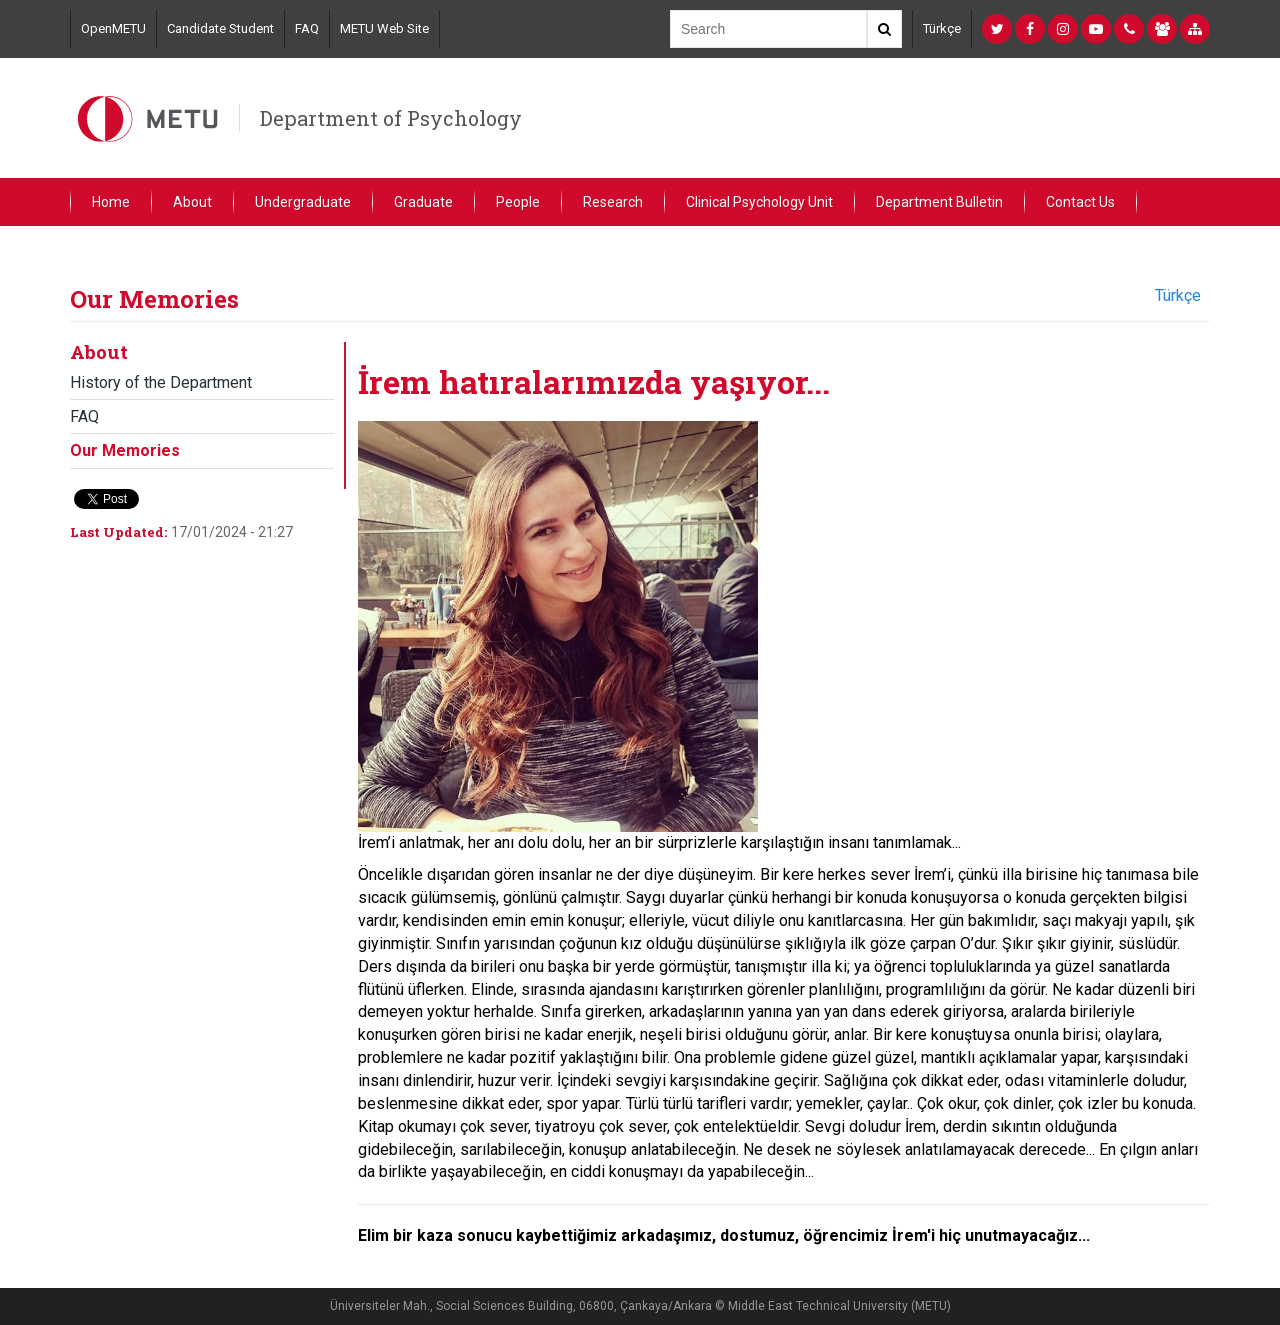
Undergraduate (303, 202)
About (192, 202)
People (518, 202)
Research (613, 202)
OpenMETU (113, 28)
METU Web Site (384, 28)
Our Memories (125, 450)
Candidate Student (220, 28)
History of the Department (161, 382)
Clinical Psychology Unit (759, 202)
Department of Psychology (391, 118)
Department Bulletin (939, 202)
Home (111, 202)
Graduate (423, 202)
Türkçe (942, 28)
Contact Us (1080, 202)
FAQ (307, 28)
